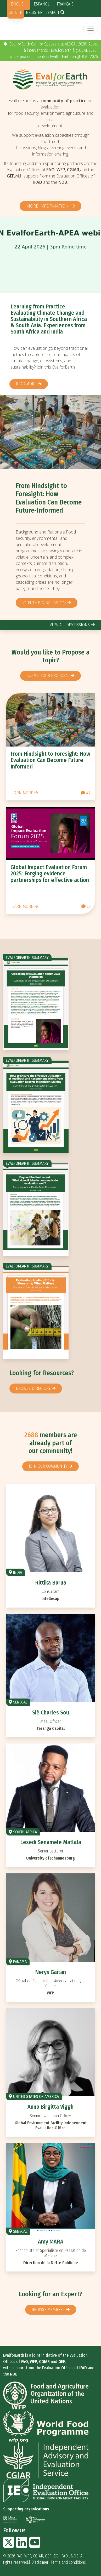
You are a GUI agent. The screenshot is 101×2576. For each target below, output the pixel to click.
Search (52, 12)
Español (41, 4)
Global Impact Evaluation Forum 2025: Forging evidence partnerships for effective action (49, 873)
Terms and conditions (68, 2562)
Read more (26, 383)
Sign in (16, 12)
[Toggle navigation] (90, 28)
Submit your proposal (48, 675)
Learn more (21, 792)
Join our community (48, 1466)
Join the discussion (44, 603)
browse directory (33, 1388)
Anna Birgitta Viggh (50, 2106)
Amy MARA (50, 2241)
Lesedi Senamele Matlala (50, 1842)
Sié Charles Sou (50, 1712)
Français (65, 4)
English (18, 4)
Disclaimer (39, 2562)
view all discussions (70, 624)
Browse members (48, 2309)
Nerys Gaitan (50, 1972)
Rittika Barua (50, 1582)
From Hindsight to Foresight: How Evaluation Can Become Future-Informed (49, 498)
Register (34, 12)
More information (48, 206)
